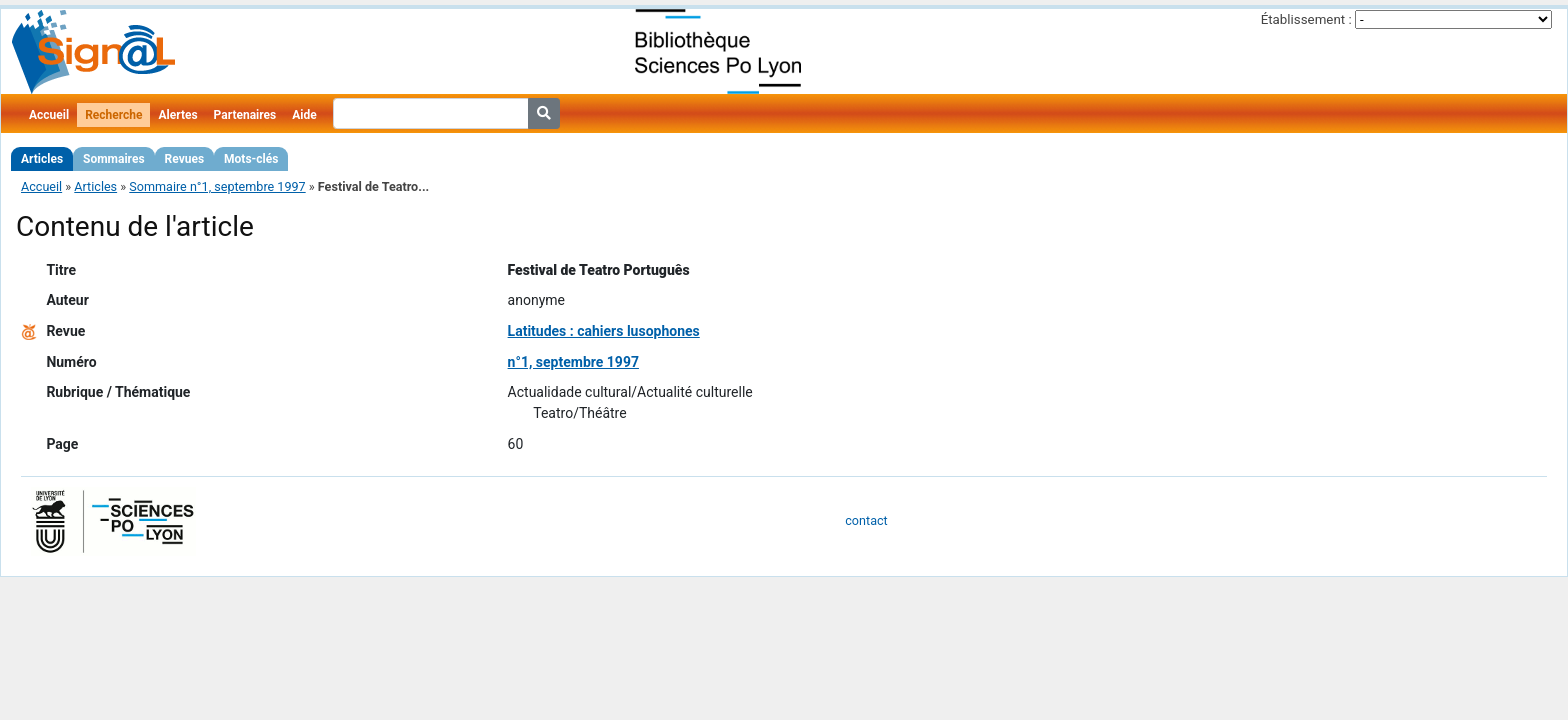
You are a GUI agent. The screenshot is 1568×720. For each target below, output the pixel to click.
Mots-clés (251, 159)
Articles (42, 159)
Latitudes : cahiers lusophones (604, 331)
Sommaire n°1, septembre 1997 (217, 186)
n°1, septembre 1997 (573, 362)
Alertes (177, 115)
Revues (185, 159)
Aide (304, 115)
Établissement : (1306, 19)
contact (866, 520)
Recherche (113, 115)
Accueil (49, 115)
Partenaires (245, 115)
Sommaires (113, 159)
